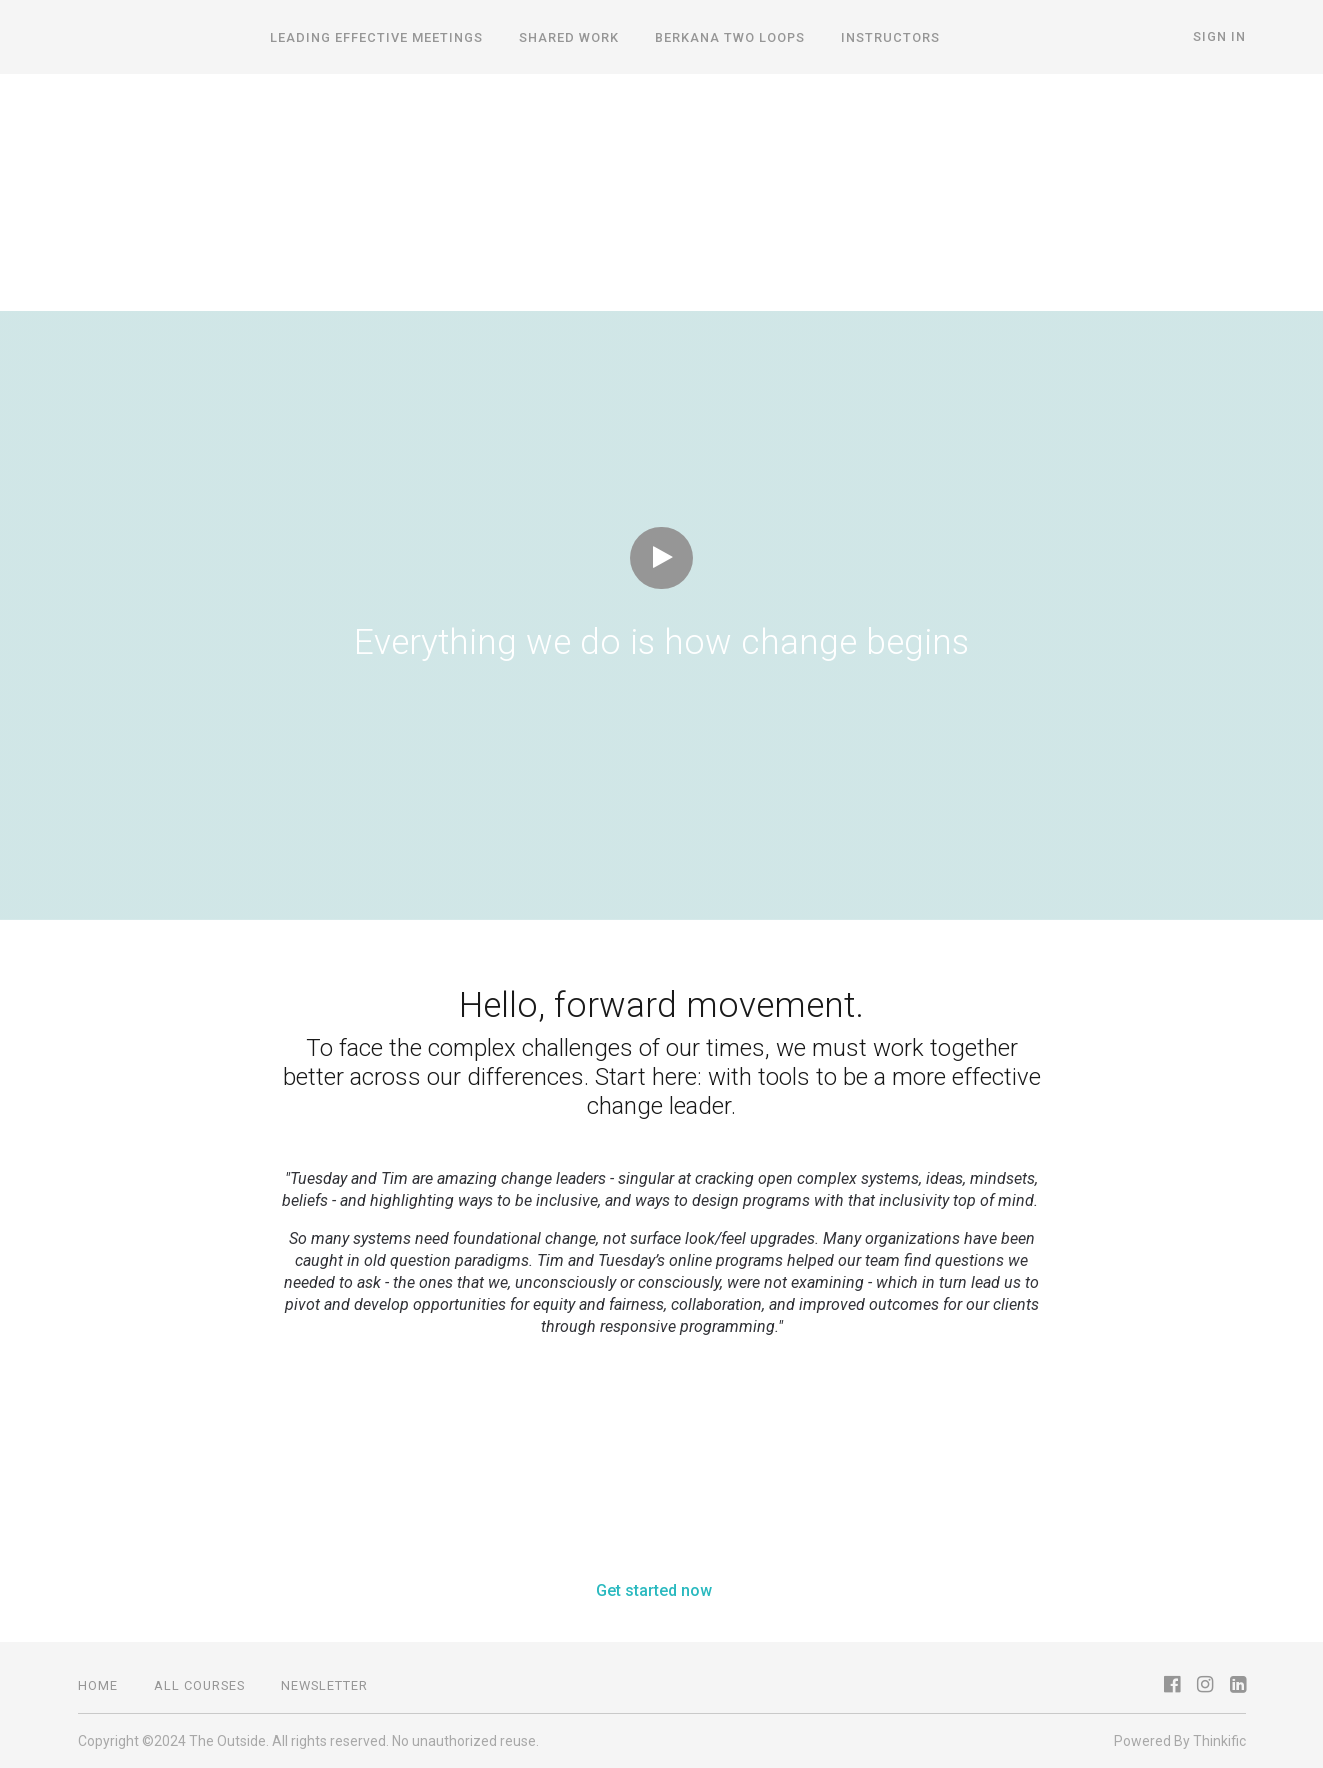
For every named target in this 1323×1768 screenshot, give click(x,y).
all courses (199, 1685)
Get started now (654, 1590)
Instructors (890, 37)
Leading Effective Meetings (376, 37)
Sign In (1219, 36)
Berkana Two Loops (730, 37)
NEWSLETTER (324, 1685)
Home (98, 1685)
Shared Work (569, 37)
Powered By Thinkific (1180, 1741)
